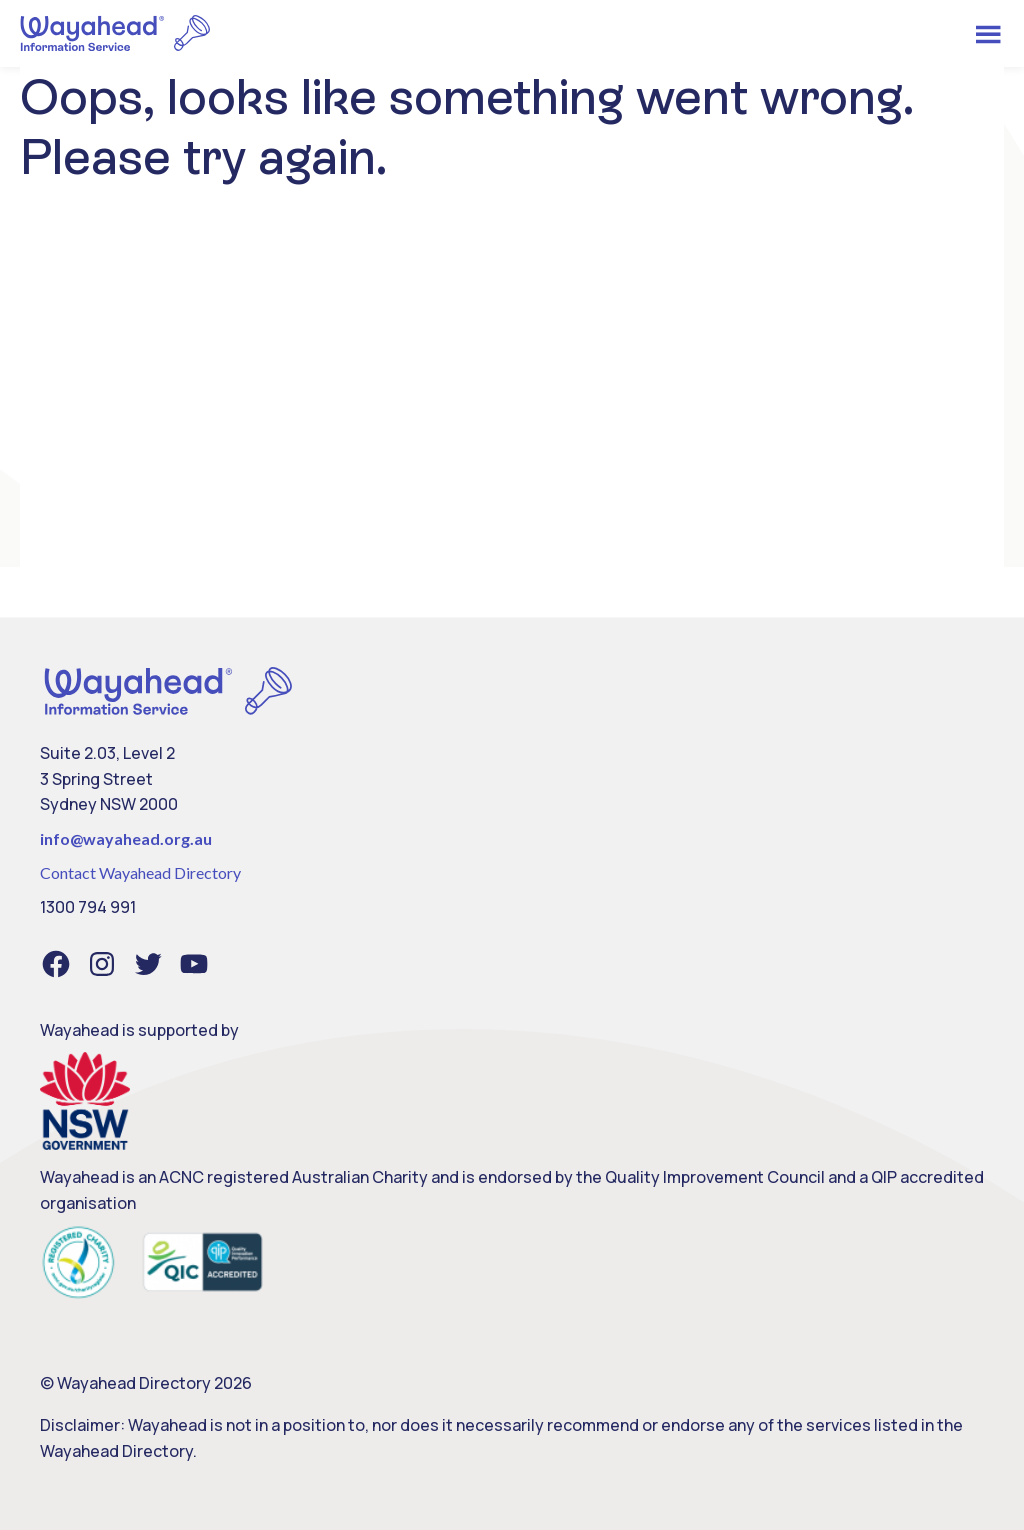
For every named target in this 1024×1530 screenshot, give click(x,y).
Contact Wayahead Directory (140, 872)
